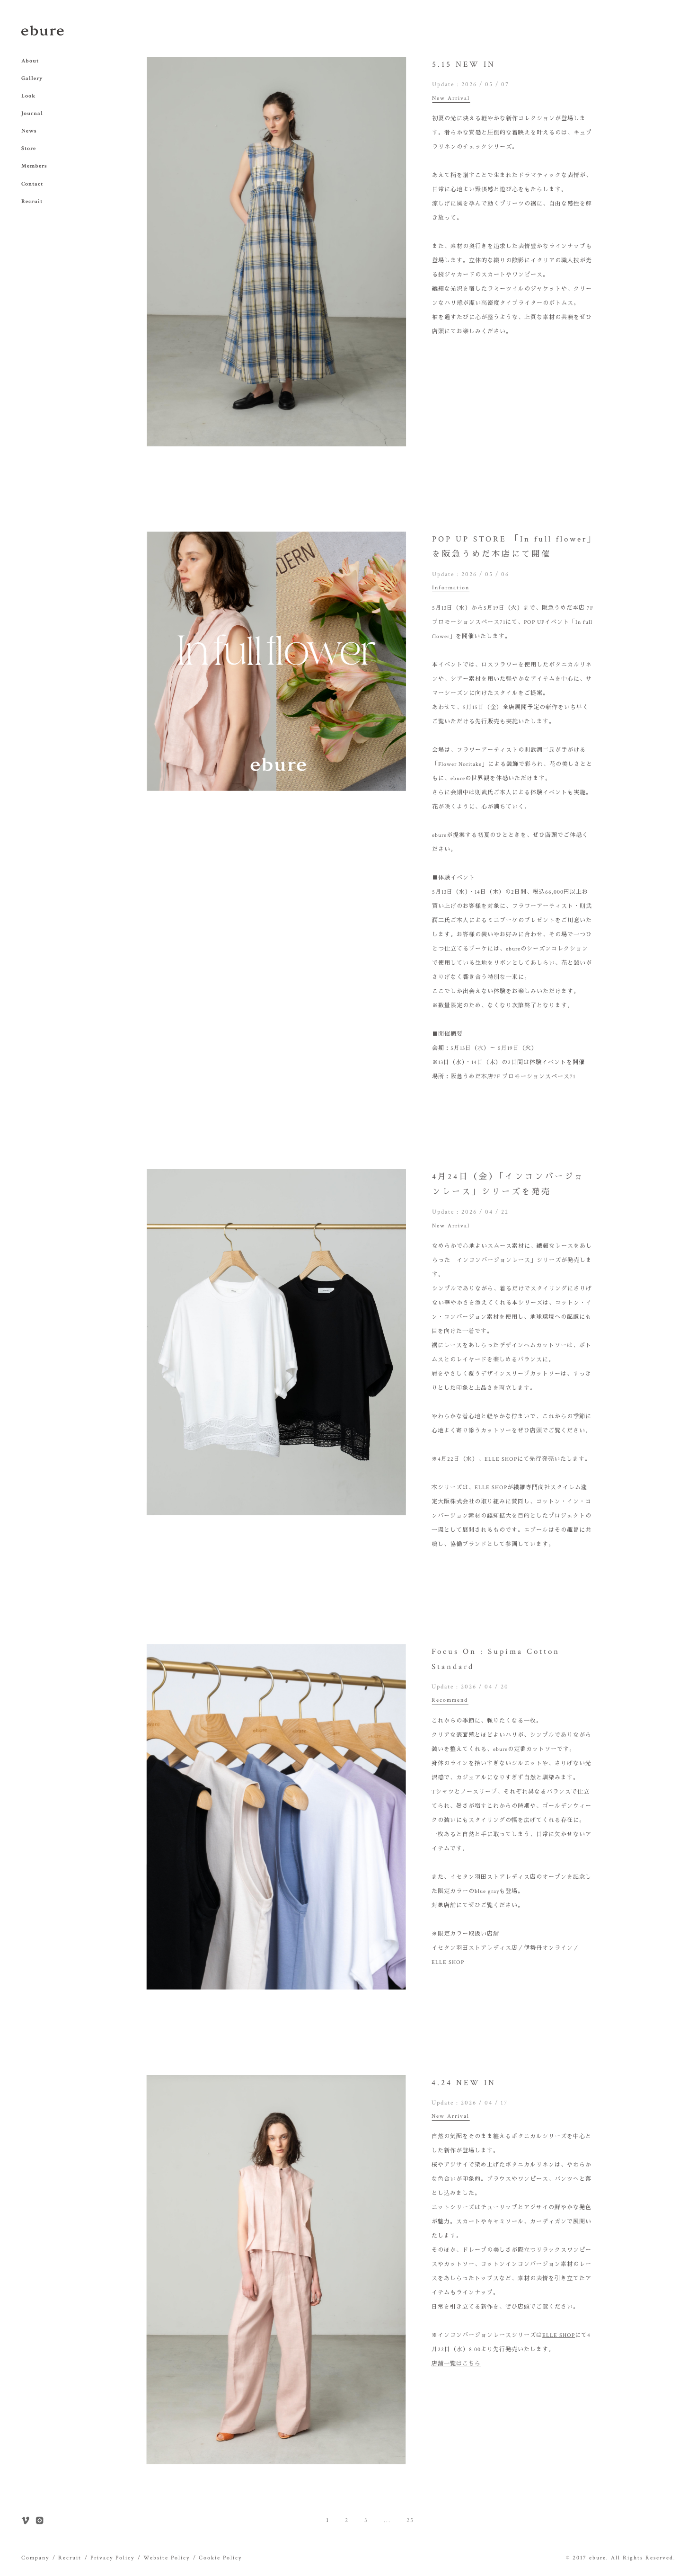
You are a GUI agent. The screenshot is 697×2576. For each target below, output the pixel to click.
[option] (276, 251)
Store (28, 148)
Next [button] (412, 251)
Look (28, 95)
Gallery (32, 78)
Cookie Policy (220, 2557)
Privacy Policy (112, 2557)
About (30, 60)
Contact (32, 183)
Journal (32, 113)
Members (34, 165)
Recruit (32, 201)
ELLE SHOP (558, 2335)
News (29, 130)
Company (35, 2557)
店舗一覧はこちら (456, 2363)
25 (410, 2520)
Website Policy (166, 2557)
